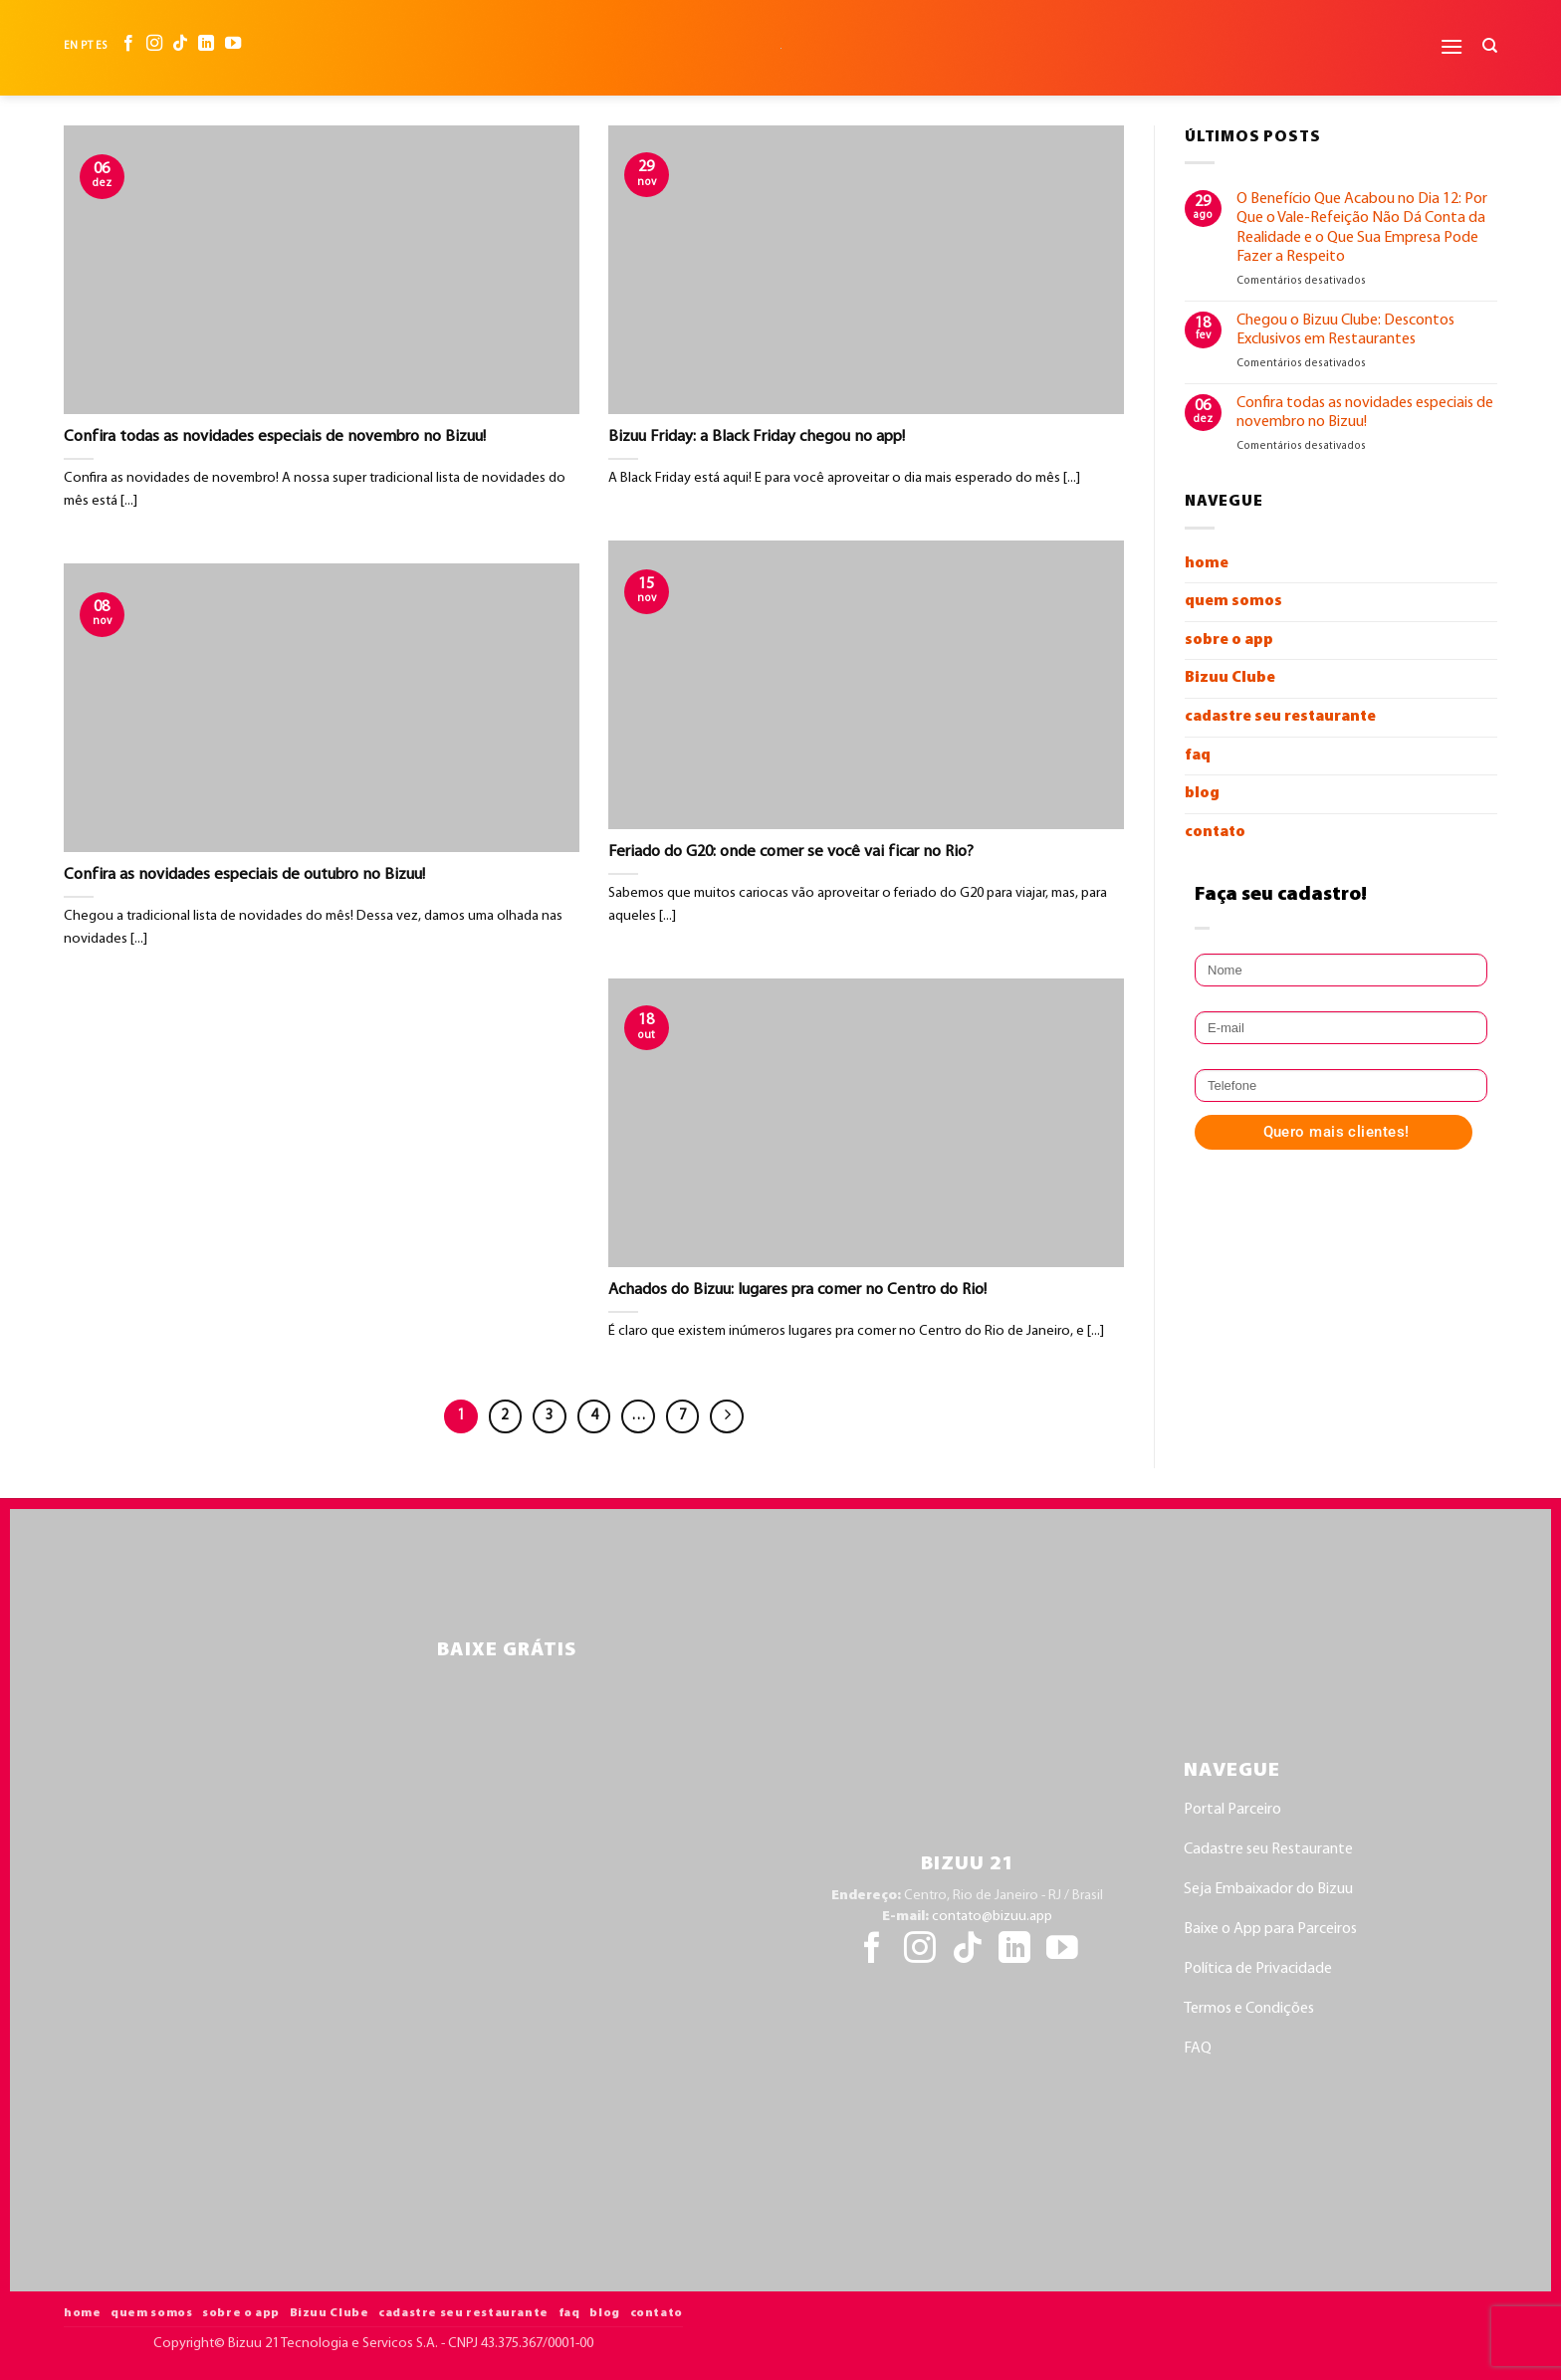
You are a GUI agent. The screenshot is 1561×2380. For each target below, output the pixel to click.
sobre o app (1229, 640)
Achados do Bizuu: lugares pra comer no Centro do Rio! (797, 1290)
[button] (1451, 46)
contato (1215, 832)
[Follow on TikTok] (180, 46)
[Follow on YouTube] (233, 46)
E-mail (1202, 1003)
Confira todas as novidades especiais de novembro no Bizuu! (275, 437)
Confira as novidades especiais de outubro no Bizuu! (244, 875)
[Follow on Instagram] (154, 46)
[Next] (727, 1416)
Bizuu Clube (1230, 678)
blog (1202, 793)
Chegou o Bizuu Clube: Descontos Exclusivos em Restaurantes (1345, 330)
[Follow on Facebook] (128, 46)
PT (86, 46)
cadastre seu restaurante (1280, 717)
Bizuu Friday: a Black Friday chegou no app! (756, 437)
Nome (1202, 946)
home (1206, 563)
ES (101, 46)
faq (1198, 755)
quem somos (1233, 601)
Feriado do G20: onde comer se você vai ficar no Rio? (791, 852)
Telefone (1206, 1061)
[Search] (1489, 46)
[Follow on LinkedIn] (206, 46)
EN (71, 46)
